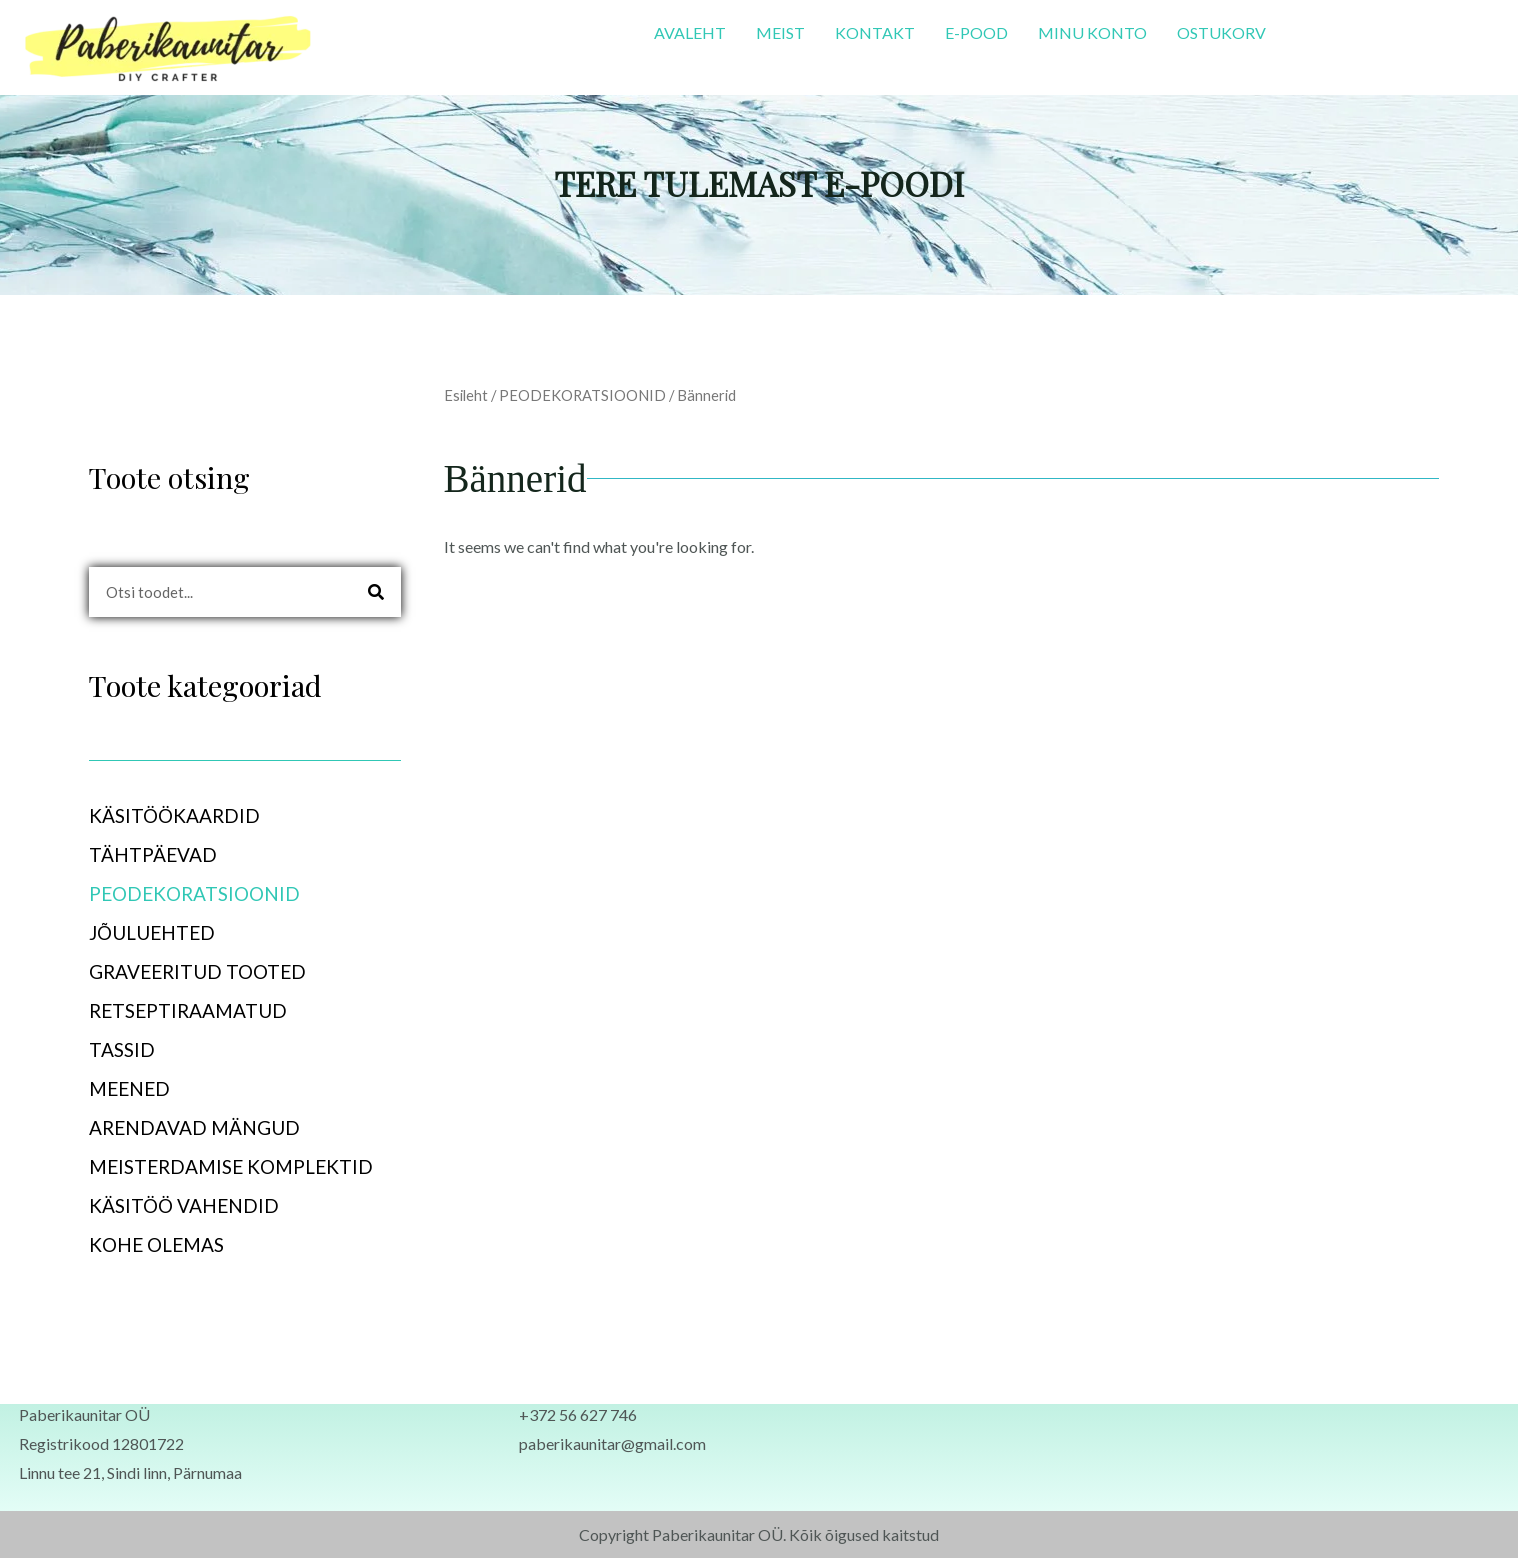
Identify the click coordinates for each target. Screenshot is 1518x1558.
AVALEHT (690, 32)
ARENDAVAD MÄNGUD (194, 1127)
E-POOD (976, 32)
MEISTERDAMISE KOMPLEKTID (231, 1166)
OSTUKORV (1221, 32)
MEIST (780, 32)
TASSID (122, 1049)
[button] (245, 815)
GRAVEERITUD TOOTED (208, 971)
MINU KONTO (1092, 32)
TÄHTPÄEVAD (164, 854)
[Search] (376, 592)
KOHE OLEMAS (156, 1244)
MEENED (140, 1088)
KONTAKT (875, 32)
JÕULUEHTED (152, 932)
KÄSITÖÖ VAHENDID (184, 1205)
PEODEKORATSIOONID (205, 893)
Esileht (466, 395)
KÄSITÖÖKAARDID (185, 815)
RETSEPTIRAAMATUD (188, 1010)
